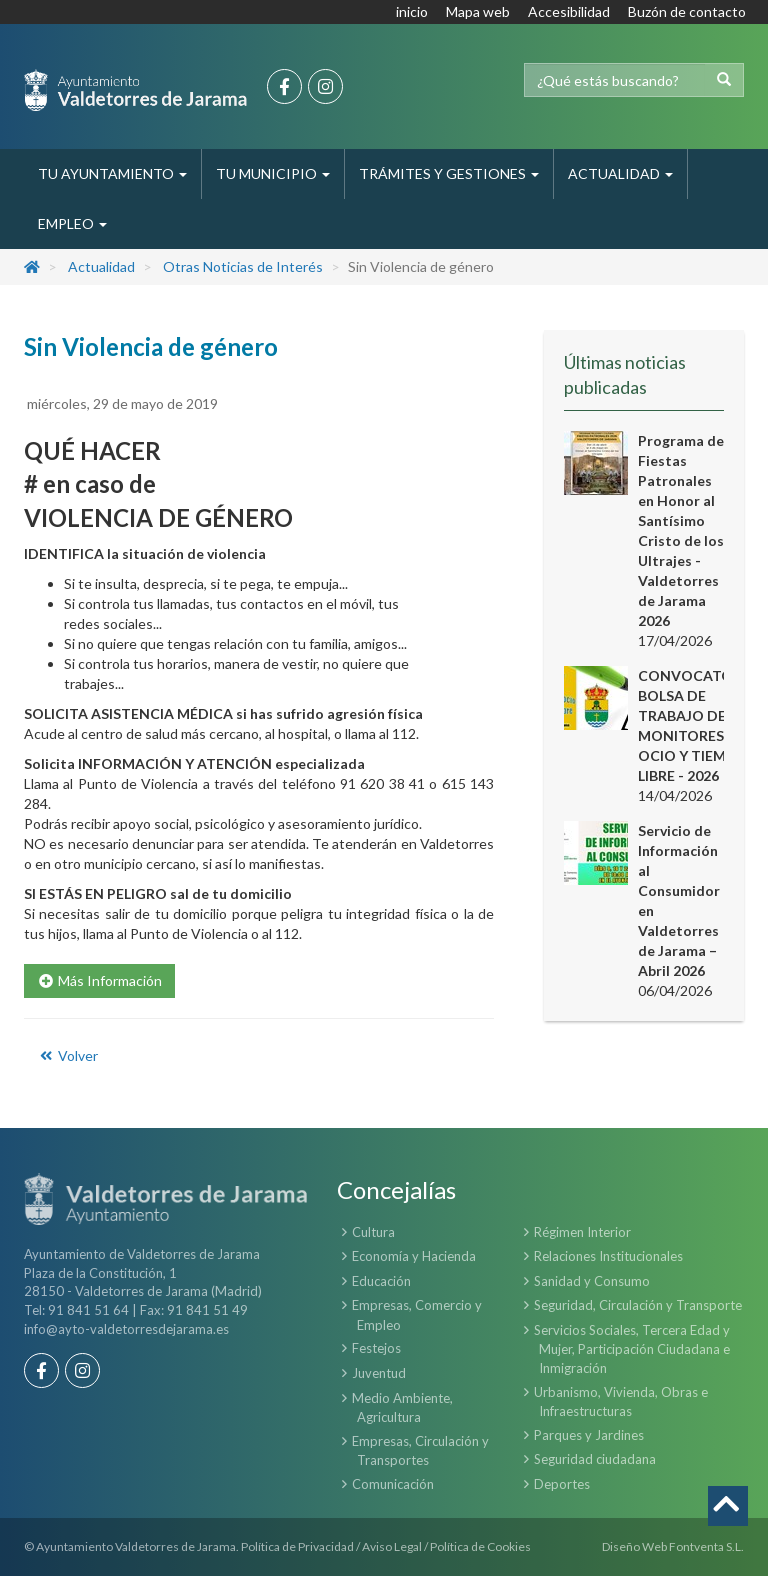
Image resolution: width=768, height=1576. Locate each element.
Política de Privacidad (297, 1546)
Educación (381, 1281)
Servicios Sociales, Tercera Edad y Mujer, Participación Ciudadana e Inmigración (632, 1349)
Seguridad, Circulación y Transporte (638, 1305)
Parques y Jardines (589, 1435)
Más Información (99, 980)
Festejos (376, 1348)
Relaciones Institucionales (608, 1256)
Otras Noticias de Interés (243, 266)
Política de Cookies (480, 1546)
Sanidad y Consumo (592, 1281)
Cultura (373, 1232)
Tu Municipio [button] (273, 173)
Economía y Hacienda (414, 1256)
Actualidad (101, 266)
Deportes (562, 1484)
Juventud (379, 1373)
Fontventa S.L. (706, 1546)
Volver (67, 1055)
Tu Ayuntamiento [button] (112, 173)
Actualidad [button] (620, 173)
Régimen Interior (582, 1232)
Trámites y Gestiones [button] (449, 173)
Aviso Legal (392, 1546)
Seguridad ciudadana (595, 1459)
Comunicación (393, 1484)
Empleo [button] (72, 223)
